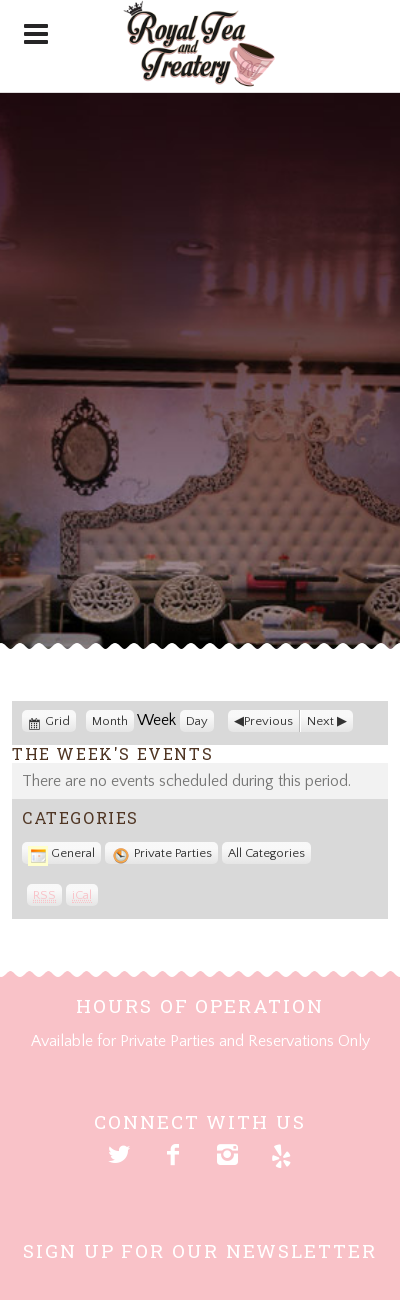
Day (197, 721)
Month (110, 721)
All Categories (266, 853)
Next (320, 721)
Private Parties (161, 853)
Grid (59, 721)
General (61, 853)
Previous (268, 721)
